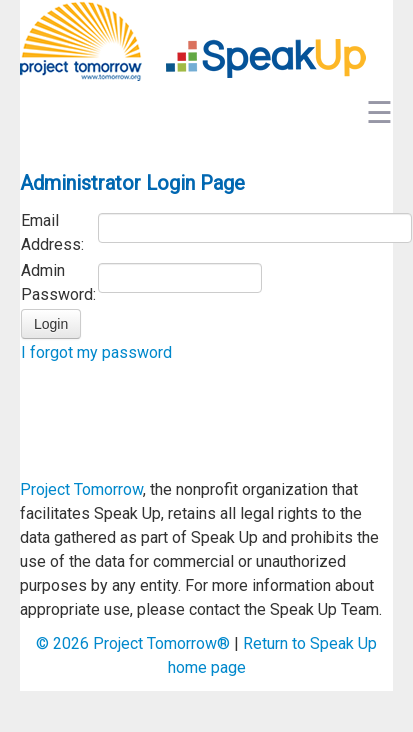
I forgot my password (96, 352)
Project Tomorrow (81, 489)
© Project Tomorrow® (133, 643)
